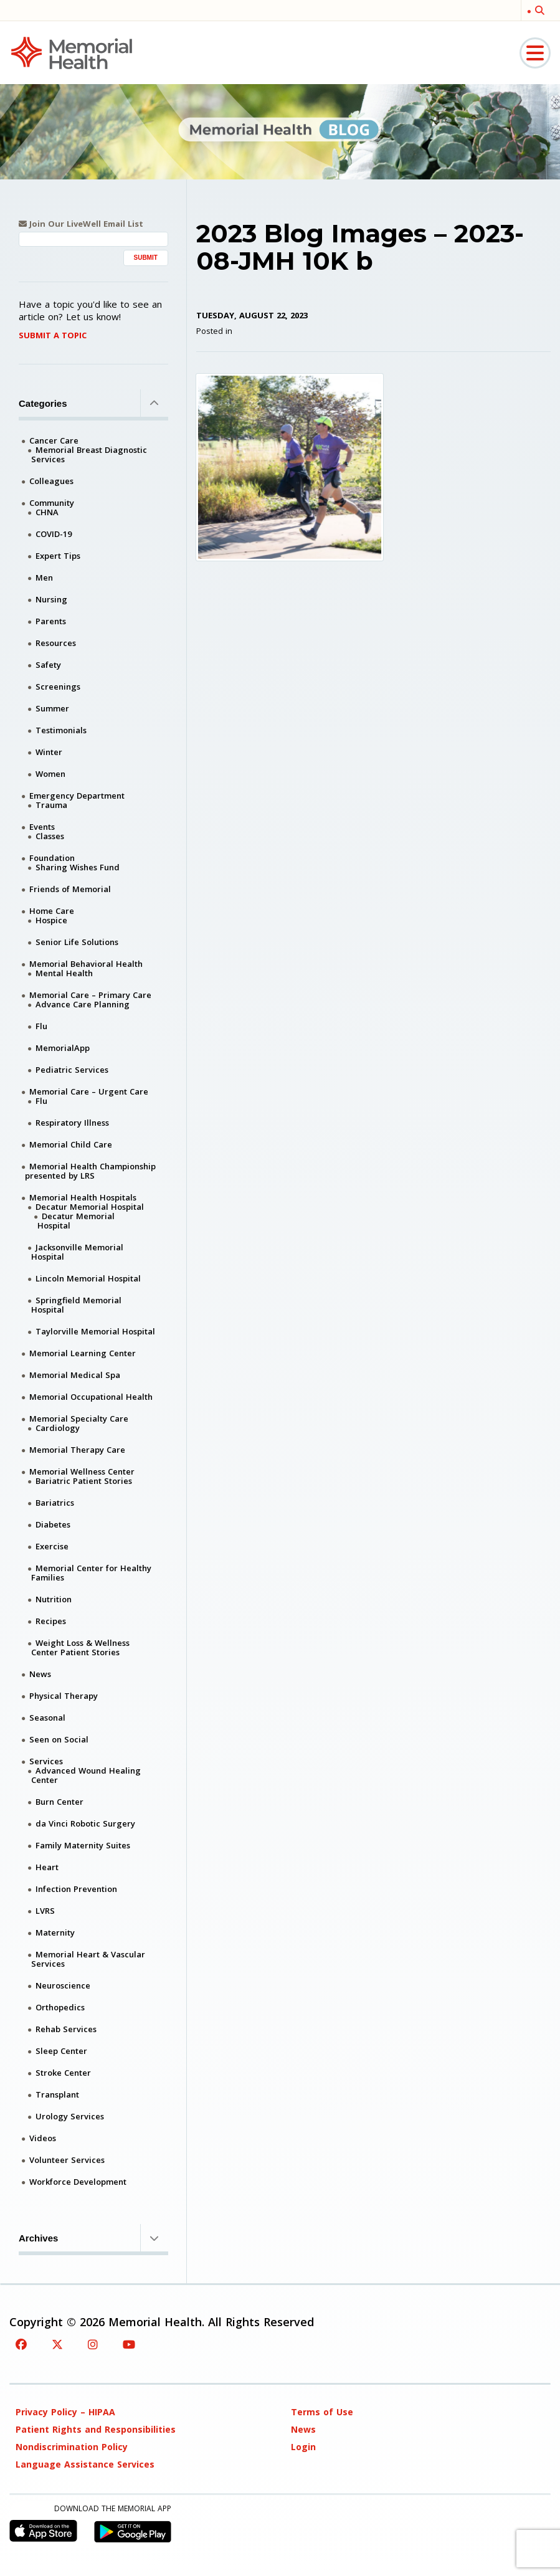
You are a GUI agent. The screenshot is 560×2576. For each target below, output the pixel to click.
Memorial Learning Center (82, 1353)
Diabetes (53, 1524)
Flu (41, 1026)
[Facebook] (21, 2344)
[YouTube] (129, 2344)
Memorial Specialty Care (78, 1418)
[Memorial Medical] (71, 52)
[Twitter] (57, 2344)
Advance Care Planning (83, 1004)
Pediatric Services (72, 1069)
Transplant (57, 2094)
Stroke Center (63, 2072)
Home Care (51, 910)
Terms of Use (322, 2412)
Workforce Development (77, 2181)
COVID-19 (54, 533)
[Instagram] (93, 2344)
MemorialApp (63, 1047)
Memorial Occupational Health (91, 1396)
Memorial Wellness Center (82, 1471)
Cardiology (58, 1427)
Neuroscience (63, 1985)
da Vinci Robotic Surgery (85, 1823)
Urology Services (70, 2116)
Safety (48, 664)
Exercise (52, 1546)
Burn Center (59, 1801)
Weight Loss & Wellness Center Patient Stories (80, 1647)
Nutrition (54, 1599)
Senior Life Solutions (77, 942)
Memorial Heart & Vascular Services (88, 1959)
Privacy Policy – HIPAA (65, 2412)
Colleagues (51, 481)
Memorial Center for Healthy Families (91, 1572)
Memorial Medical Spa (74, 1375)
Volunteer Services (67, 2159)
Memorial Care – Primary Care (90, 994)
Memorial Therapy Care (77, 1449)
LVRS (45, 1910)
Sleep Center (61, 2050)
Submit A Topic (53, 335)
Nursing (51, 599)
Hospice (51, 920)
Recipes (51, 1621)
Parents (51, 621)
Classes (50, 836)
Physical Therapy (63, 1695)
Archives (93, 2237)
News (40, 1674)
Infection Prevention (76, 1888)
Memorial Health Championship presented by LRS (90, 1171)
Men (44, 577)
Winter (49, 752)
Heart (47, 1867)
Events (42, 826)
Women (50, 773)
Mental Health (64, 973)
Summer (52, 708)
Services (46, 1761)
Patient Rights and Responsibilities (96, 2429)
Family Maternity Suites (83, 1845)
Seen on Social (58, 1739)
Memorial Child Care (70, 1144)
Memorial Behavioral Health (86, 963)
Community (51, 502)
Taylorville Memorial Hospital (95, 1331)
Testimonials (61, 730)
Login (303, 2447)
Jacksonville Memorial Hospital (77, 1252)
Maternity (55, 1932)
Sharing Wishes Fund (78, 867)
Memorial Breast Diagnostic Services (89, 454)
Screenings (58, 686)
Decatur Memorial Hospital (90, 1206)
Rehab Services (66, 2029)
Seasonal (47, 1717)
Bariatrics (55, 1502)
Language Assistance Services (85, 2464)
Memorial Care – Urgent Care (88, 1091)
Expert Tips (58, 555)
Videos (42, 2138)
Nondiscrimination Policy (72, 2447)
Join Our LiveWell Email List (81, 224)
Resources (56, 643)
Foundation (52, 857)
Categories (93, 403)
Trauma (51, 804)
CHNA (47, 512)
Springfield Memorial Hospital (76, 1305)
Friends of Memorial (70, 889)
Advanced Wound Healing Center (86, 1775)
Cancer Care (53, 440)
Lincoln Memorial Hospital (88, 1278)
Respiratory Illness (72, 1122)
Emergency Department (77, 795)
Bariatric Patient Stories (84, 1480)
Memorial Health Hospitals (82, 1197)
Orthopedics (60, 2007)
